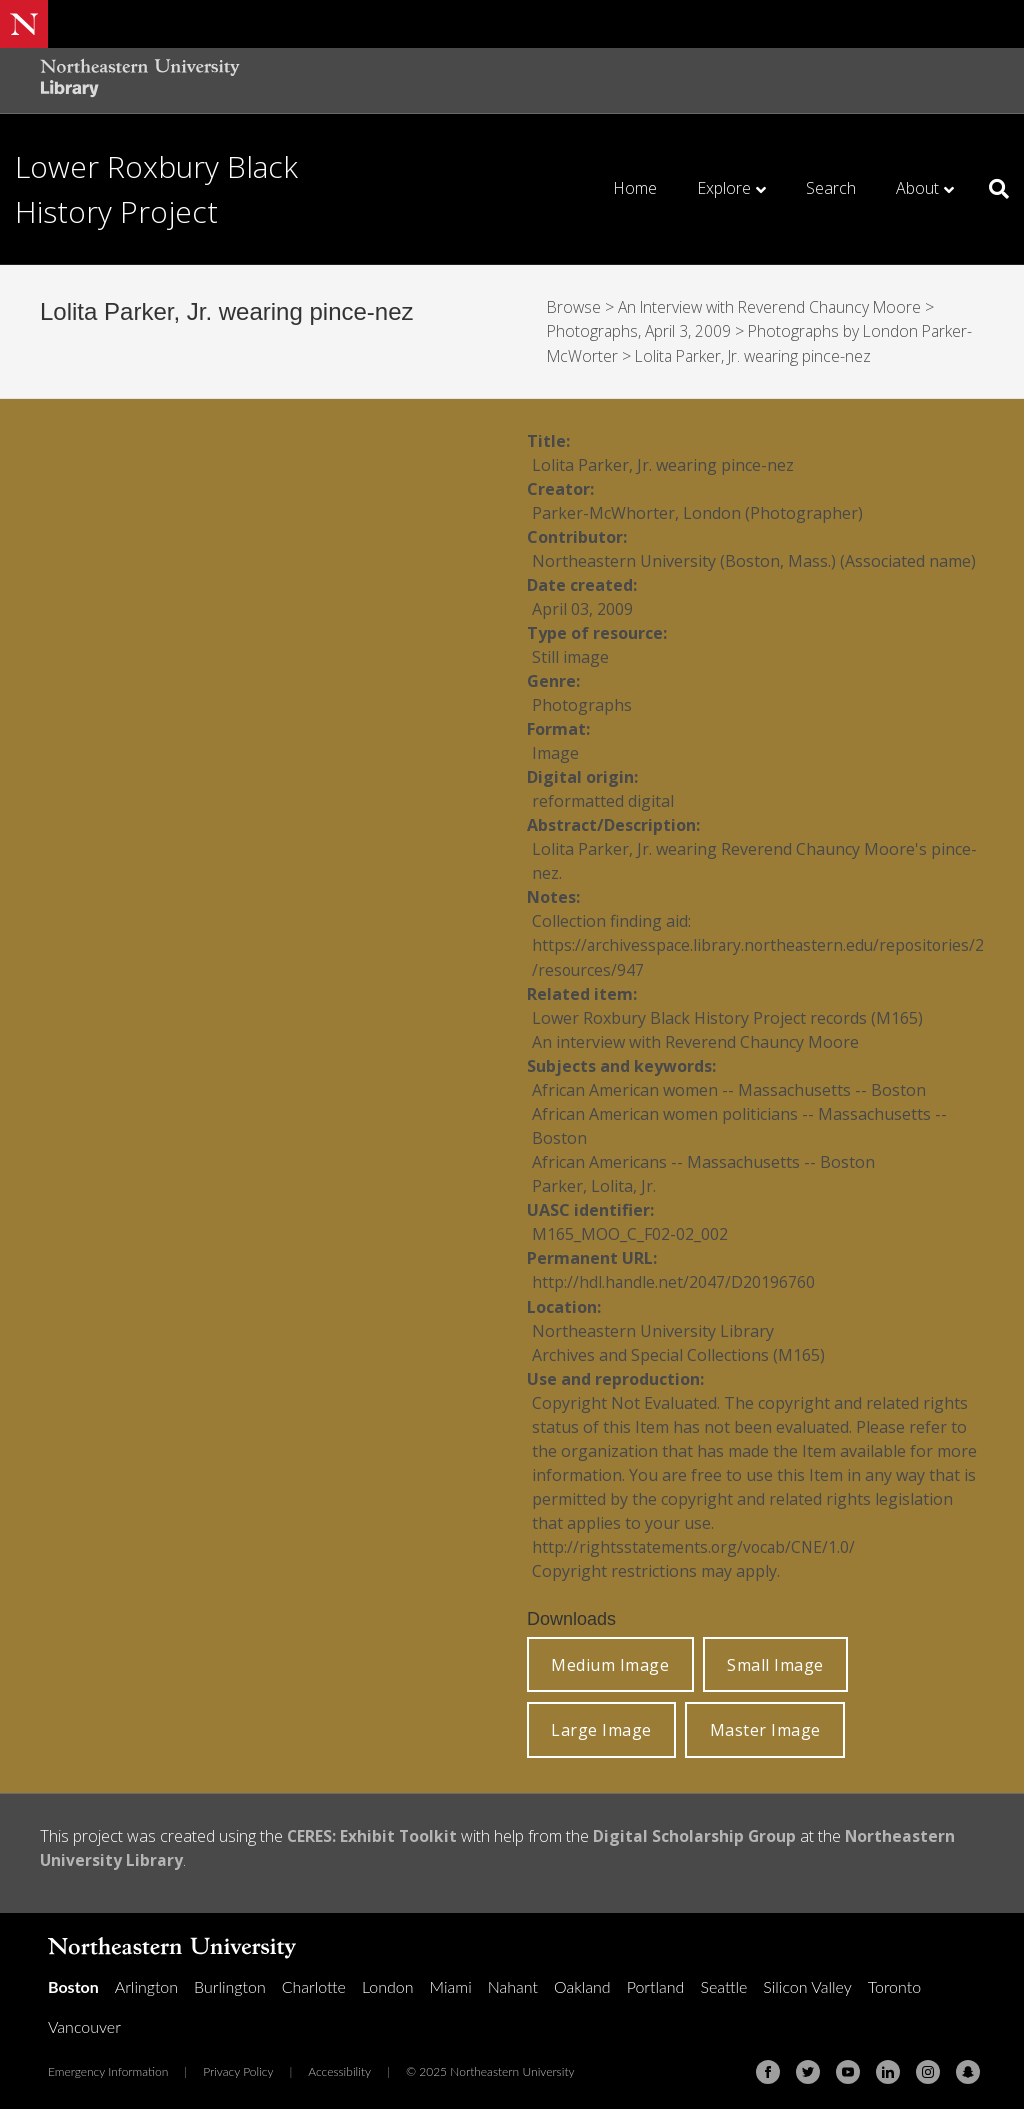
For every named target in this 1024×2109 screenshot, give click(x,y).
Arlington (146, 1982)
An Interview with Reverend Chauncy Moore (776, 307)
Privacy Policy (238, 2067)
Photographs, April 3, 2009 (640, 331)
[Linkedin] (888, 2068)
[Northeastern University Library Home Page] (140, 80)
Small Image (775, 1662)
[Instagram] (928, 2068)
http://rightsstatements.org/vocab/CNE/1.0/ (696, 1544)
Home (635, 188)
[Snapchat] (968, 2068)
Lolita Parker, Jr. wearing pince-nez (758, 355)
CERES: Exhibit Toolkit (373, 1833)
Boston (73, 1982)
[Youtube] (848, 2068)
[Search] (991, 189)
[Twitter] (808, 2068)
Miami (451, 1982)
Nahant (513, 1982)
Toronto (894, 1982)
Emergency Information (108, 2067)
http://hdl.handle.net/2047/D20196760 (674, 1280)
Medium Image (610, 1662)
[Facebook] (768, 2068)
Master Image (765, 1727)
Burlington (230, 1982)
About (917, 188)
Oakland (582, 1982)
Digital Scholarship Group (697, 1833)
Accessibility (339, 2067)
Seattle (723, 1982)
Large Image (601, 1727)
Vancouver (84, 2022)
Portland (656, 1982)
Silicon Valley (807, 1982)
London (388, 1982)
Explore (724, 188)
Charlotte (314, 1982)
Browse (575, 307)
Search (831, 188)
